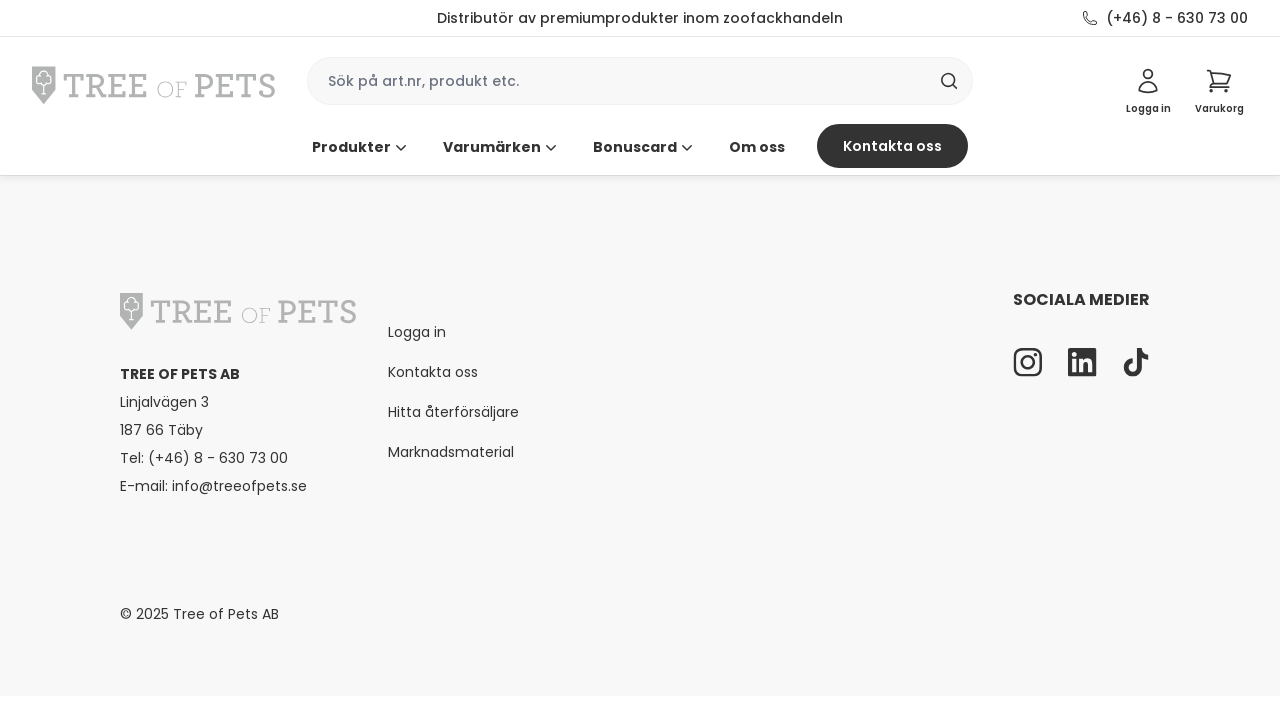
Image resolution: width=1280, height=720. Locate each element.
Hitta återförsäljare (453, 412)
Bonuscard (645, 147)
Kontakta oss (892, 146)
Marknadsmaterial (451, 452)
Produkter (361, 147)
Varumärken (502, 147)
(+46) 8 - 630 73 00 (1177, 18)
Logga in (417, 332)
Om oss (757, 147)
